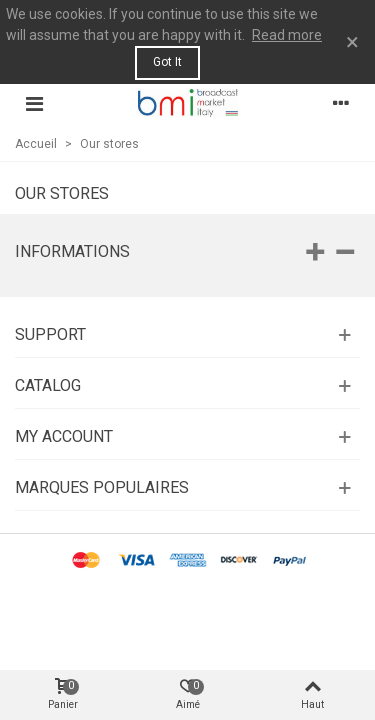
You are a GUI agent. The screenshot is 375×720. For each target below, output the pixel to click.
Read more (287, 35)
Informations (72, 251)
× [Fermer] (352, 42)
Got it (167, 62)
